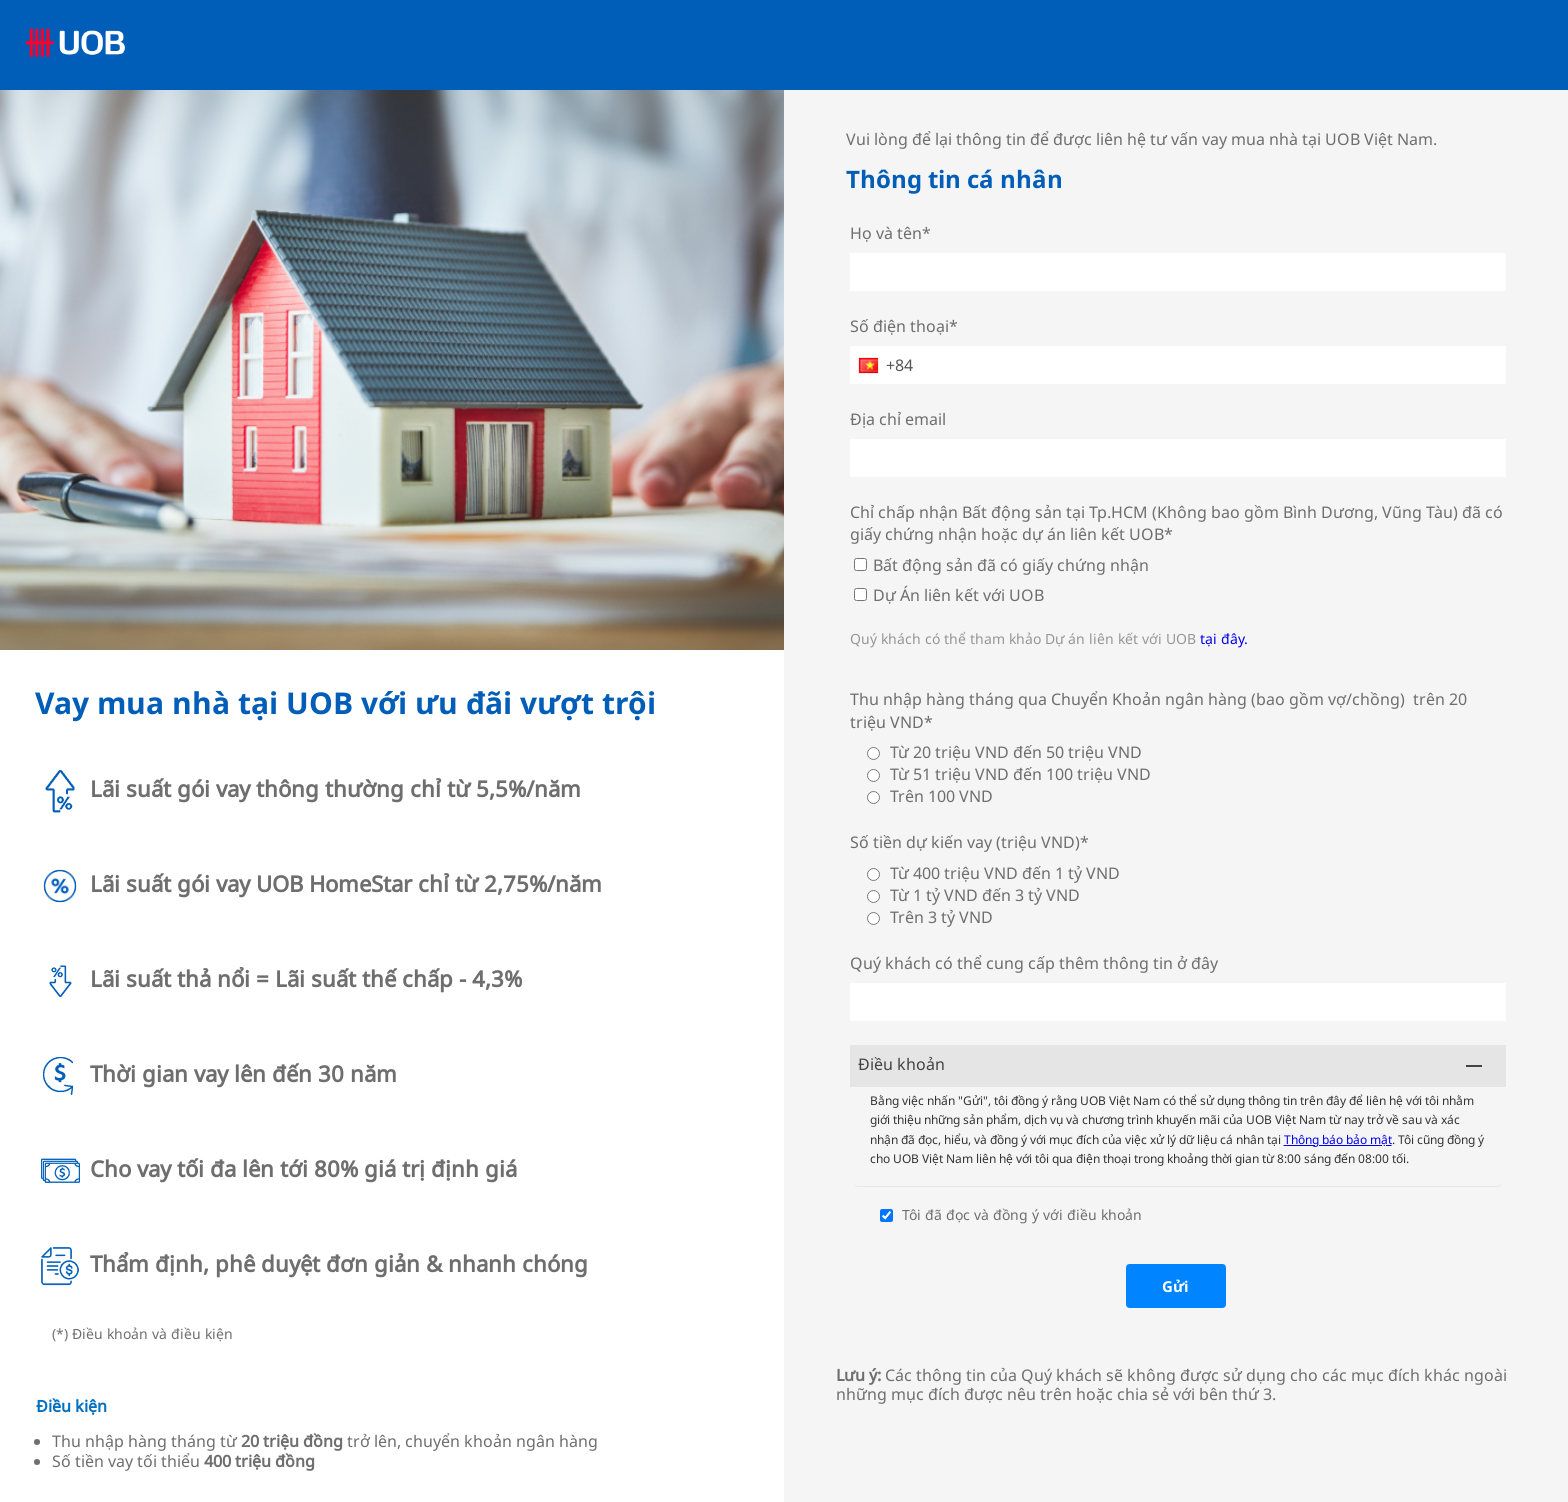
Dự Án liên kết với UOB (958, 595)
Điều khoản (901, 1064)
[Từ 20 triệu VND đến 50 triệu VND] (873, 753)
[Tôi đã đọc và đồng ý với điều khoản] (886, 1215)
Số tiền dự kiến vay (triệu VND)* (969, 842)
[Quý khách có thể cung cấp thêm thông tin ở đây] (1178, 1002)
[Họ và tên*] (1178, 272)
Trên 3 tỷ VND (941, 917)
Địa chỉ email (898, 419)
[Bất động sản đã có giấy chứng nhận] (860, 564)
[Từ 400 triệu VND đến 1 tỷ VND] (873, 874)
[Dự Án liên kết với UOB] (860, 594)
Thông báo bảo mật (1338, 1139)
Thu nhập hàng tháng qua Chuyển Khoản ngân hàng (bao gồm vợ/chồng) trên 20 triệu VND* (1158, 710)
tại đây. (1224, 638)
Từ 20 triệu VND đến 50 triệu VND (1016, 752)
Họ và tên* (890, 233)
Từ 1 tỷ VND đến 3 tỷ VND (985, 895)
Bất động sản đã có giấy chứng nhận (1011, 565)
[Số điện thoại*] (1178, 365)
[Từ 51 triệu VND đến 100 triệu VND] (873, 775)
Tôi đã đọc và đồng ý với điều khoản (1022, 1214)
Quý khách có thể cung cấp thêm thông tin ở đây (1034, 963)
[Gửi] (1176, 1286)
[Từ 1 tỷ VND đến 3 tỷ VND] (873, 896)
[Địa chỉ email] (1178, 458)
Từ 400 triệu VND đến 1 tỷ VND (1005, 873)
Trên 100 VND (941, 796)
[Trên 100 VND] (873, 797)
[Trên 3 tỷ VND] (873, 918)
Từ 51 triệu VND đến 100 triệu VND (1020, 774)
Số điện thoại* (904, 326)
